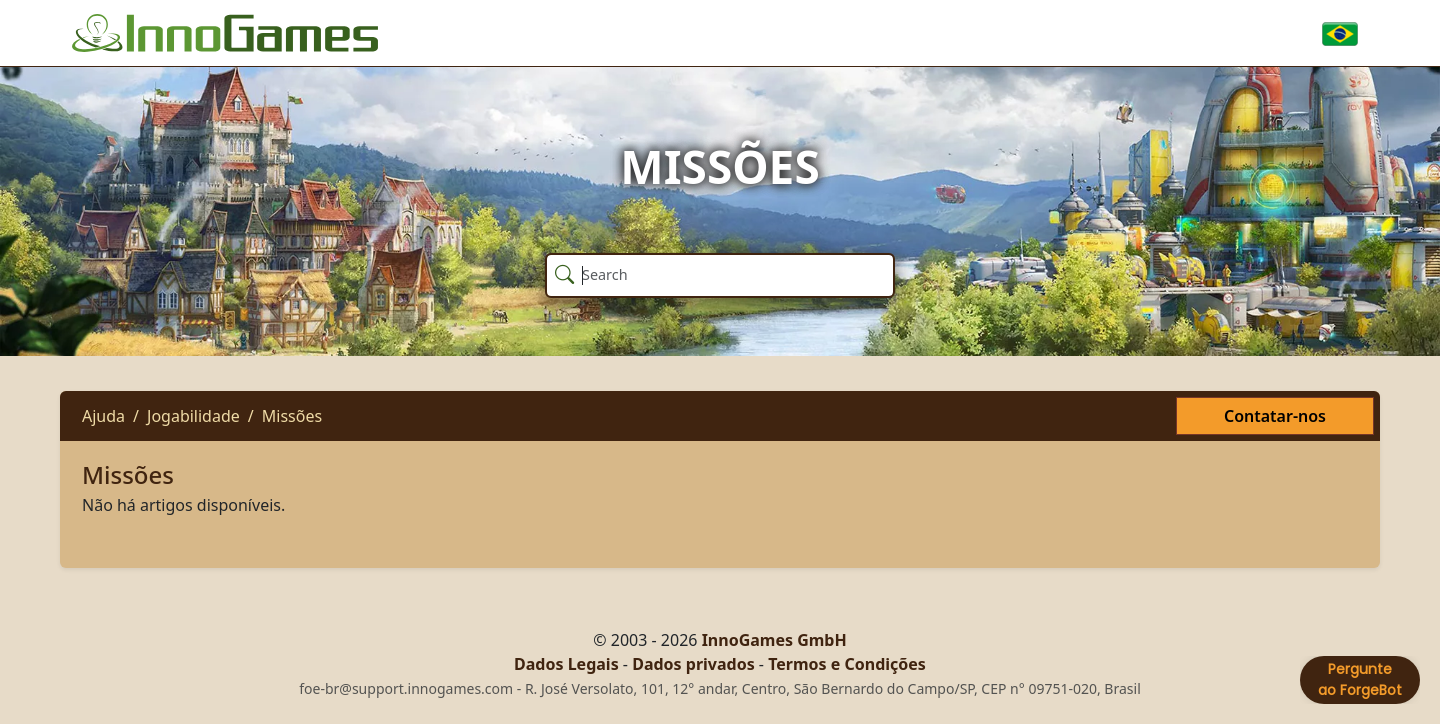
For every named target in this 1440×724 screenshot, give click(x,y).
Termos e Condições (847, 664)
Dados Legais (566, 664)
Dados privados (693, 664)
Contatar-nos (1275, 416)
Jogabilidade (193, 416)
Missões (292, 416)
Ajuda (103, 416)
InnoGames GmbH (774, 640)
